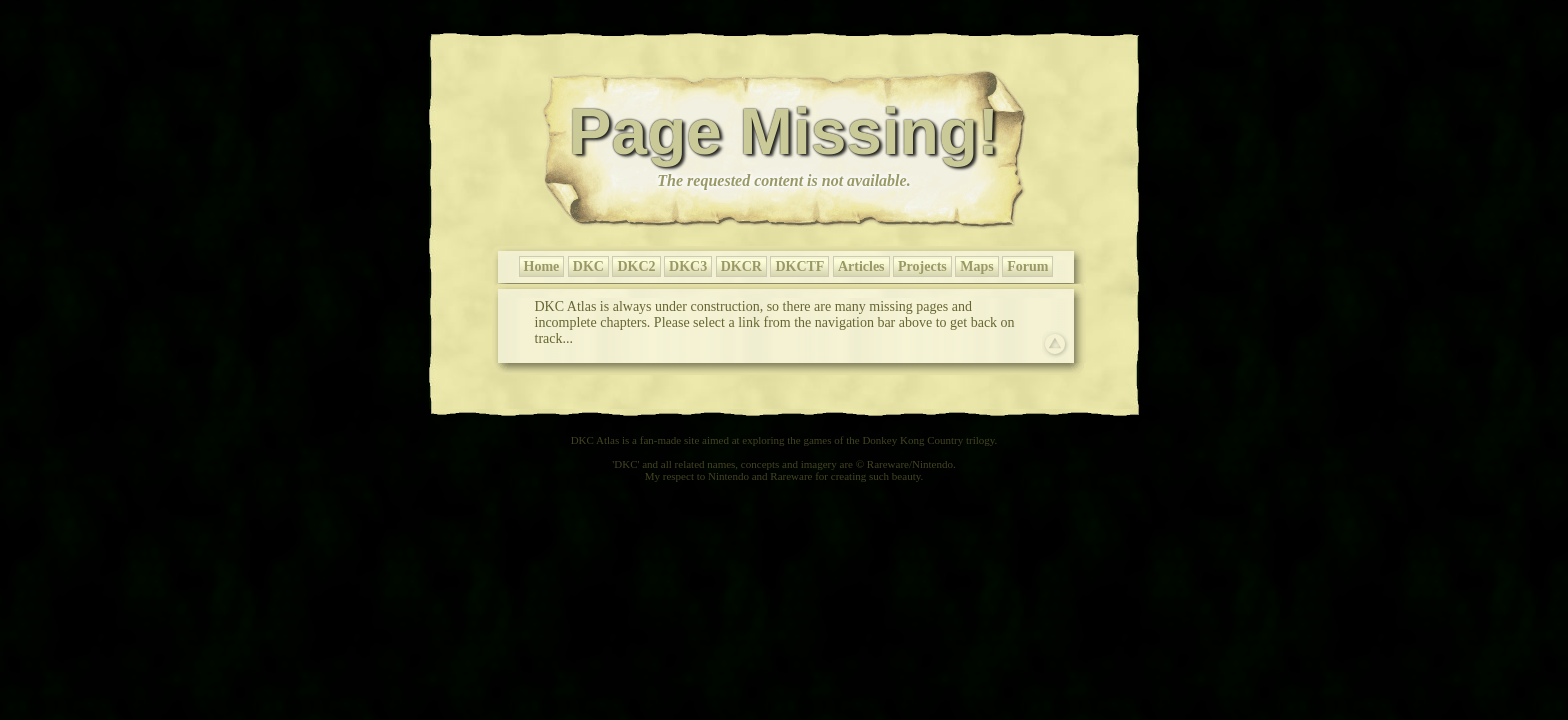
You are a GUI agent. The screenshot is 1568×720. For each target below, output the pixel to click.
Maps (976, 266)
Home (542, 266)
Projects (922, 266)
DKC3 (688, 266)
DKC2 (636, 266)
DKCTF (799, 266)
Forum (1027, 266)
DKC (588, 266)
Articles (861, 266)
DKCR (741, 266)
